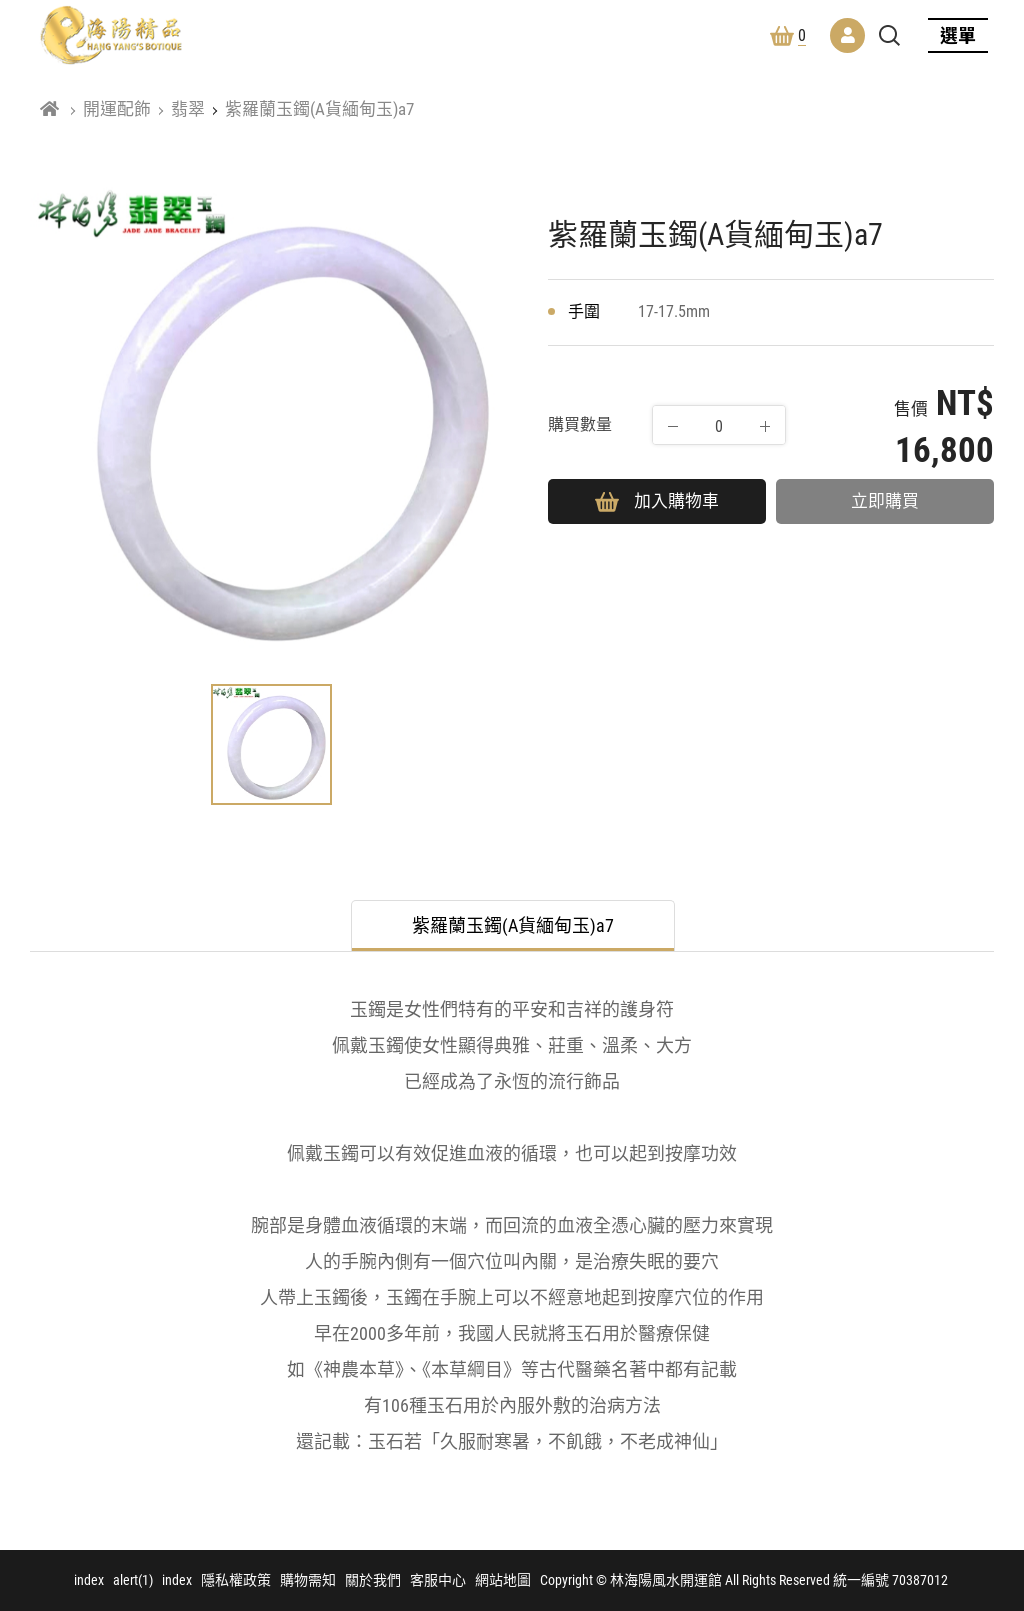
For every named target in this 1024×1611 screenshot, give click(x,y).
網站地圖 (503, 1580)
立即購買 (885, 501)
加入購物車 (657, 501)
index (89, 1580)
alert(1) (133, 1580)
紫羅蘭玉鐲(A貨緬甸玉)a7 (319, 109)
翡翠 (188, 109)
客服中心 (438, 1580)
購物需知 (308, 1580)
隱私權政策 (236, 1580)
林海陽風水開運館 (111, 35)
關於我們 (373, 1580)
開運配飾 (117, 109)
